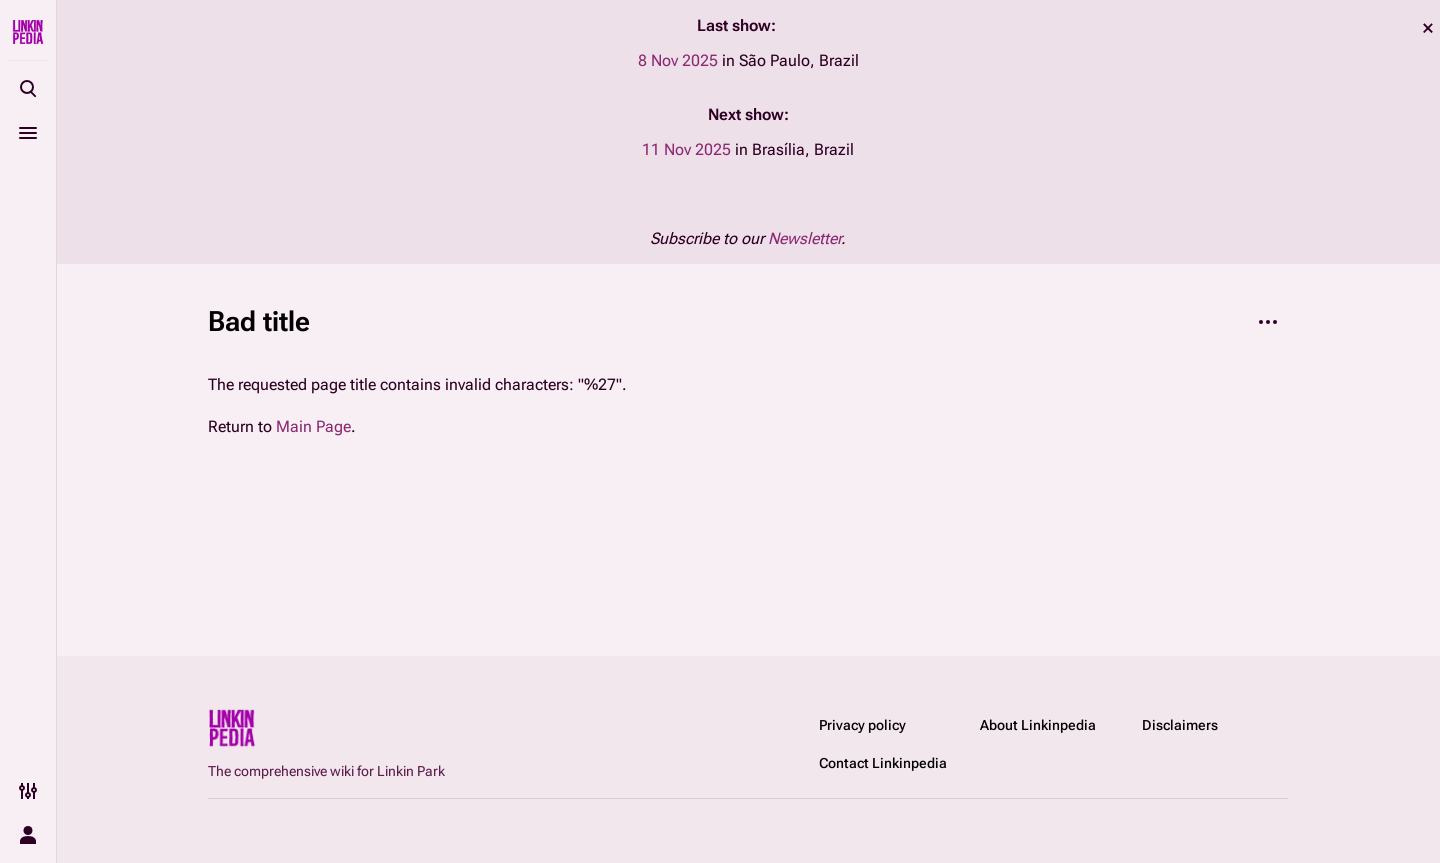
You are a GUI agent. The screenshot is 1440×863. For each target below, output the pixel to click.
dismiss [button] (1428, 28)
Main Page (313, 426)
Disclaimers (1180, 725)
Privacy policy (862, 725)
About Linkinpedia (1038, 725)
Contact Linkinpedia (883, 763)
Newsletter (804, 238)
